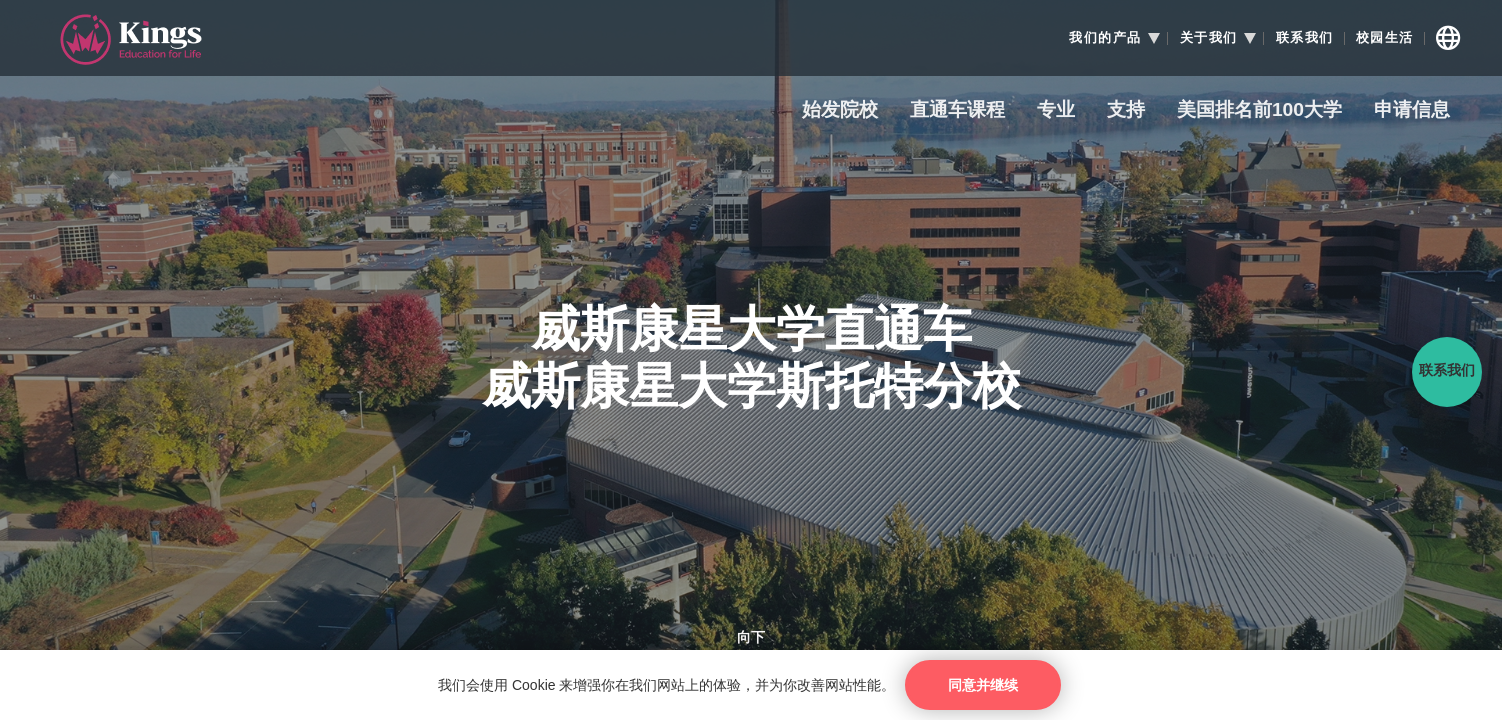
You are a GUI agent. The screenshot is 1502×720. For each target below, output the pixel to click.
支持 (1126, 110)
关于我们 (1209, 38)
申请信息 (1412, 110)
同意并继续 (983, 685)
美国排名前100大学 (1259, 110)
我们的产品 (1105, 38)
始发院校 (840, 110)
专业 (1056, 110)
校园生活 (1385, 38)
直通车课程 (957, 110)
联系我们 (1305, 38)
